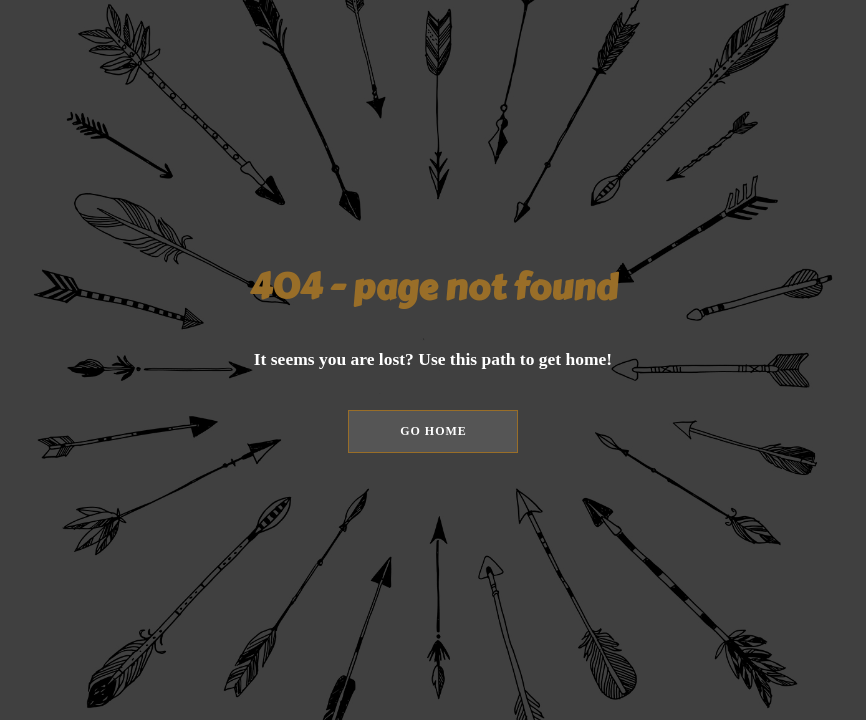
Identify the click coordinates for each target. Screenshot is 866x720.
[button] (433, 431)
